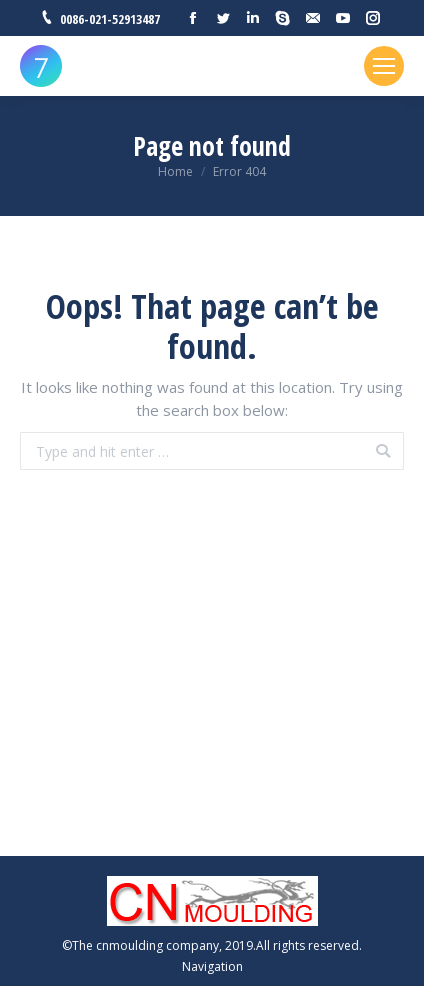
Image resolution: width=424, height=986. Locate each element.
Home (175, 171)
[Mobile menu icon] (384, 66)
